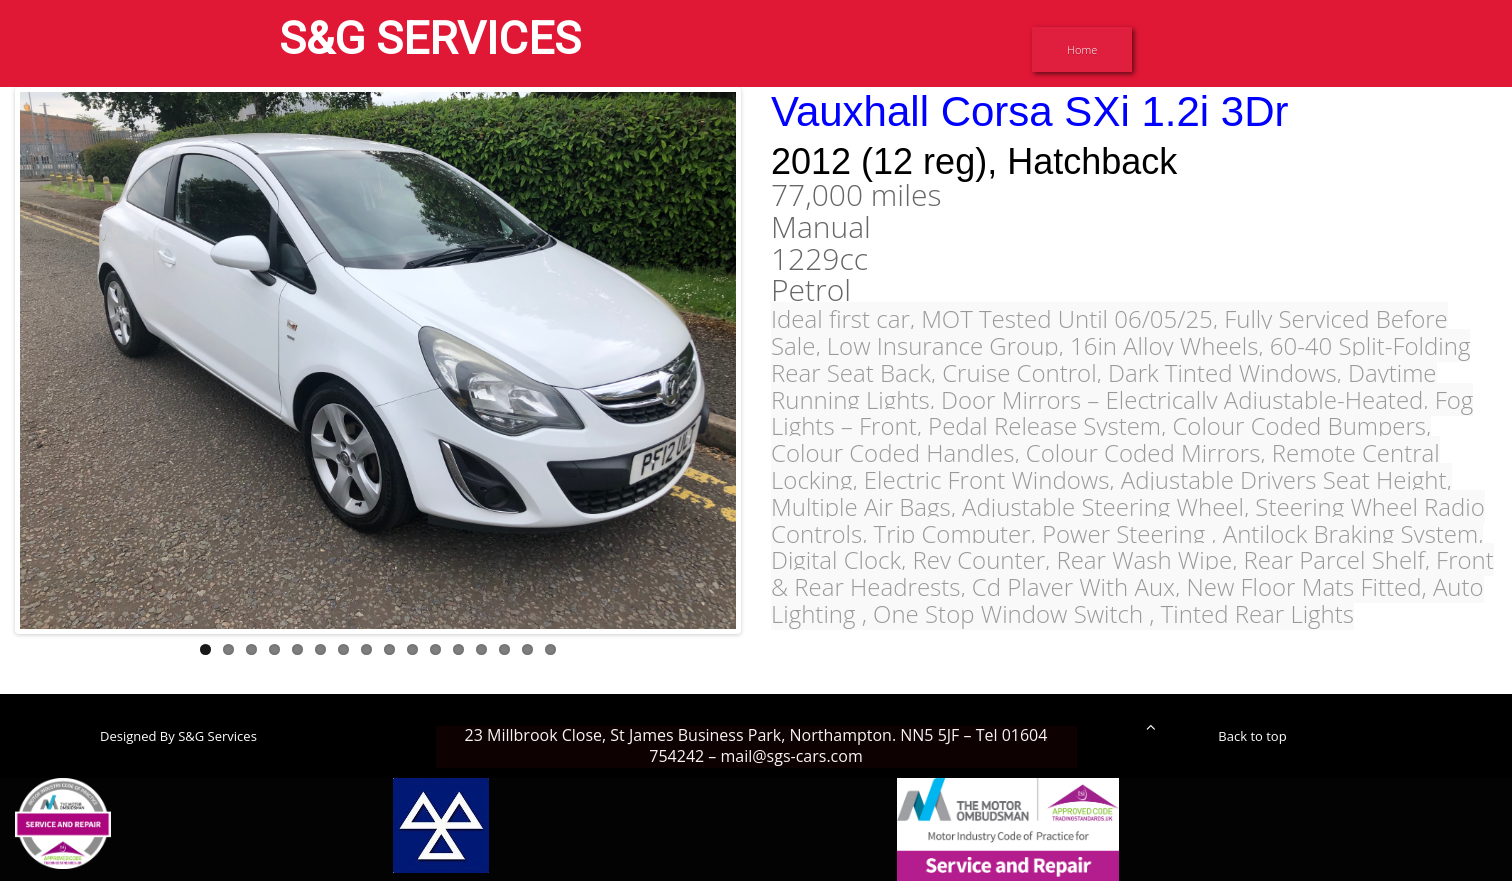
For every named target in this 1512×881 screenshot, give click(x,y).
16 (550, 649)
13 (481, 649)
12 (458, 649)
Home (1082, 49)
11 (435, 649)
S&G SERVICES (430, 38)
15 (527, 649)
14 (504, 649)
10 (412, 649)
